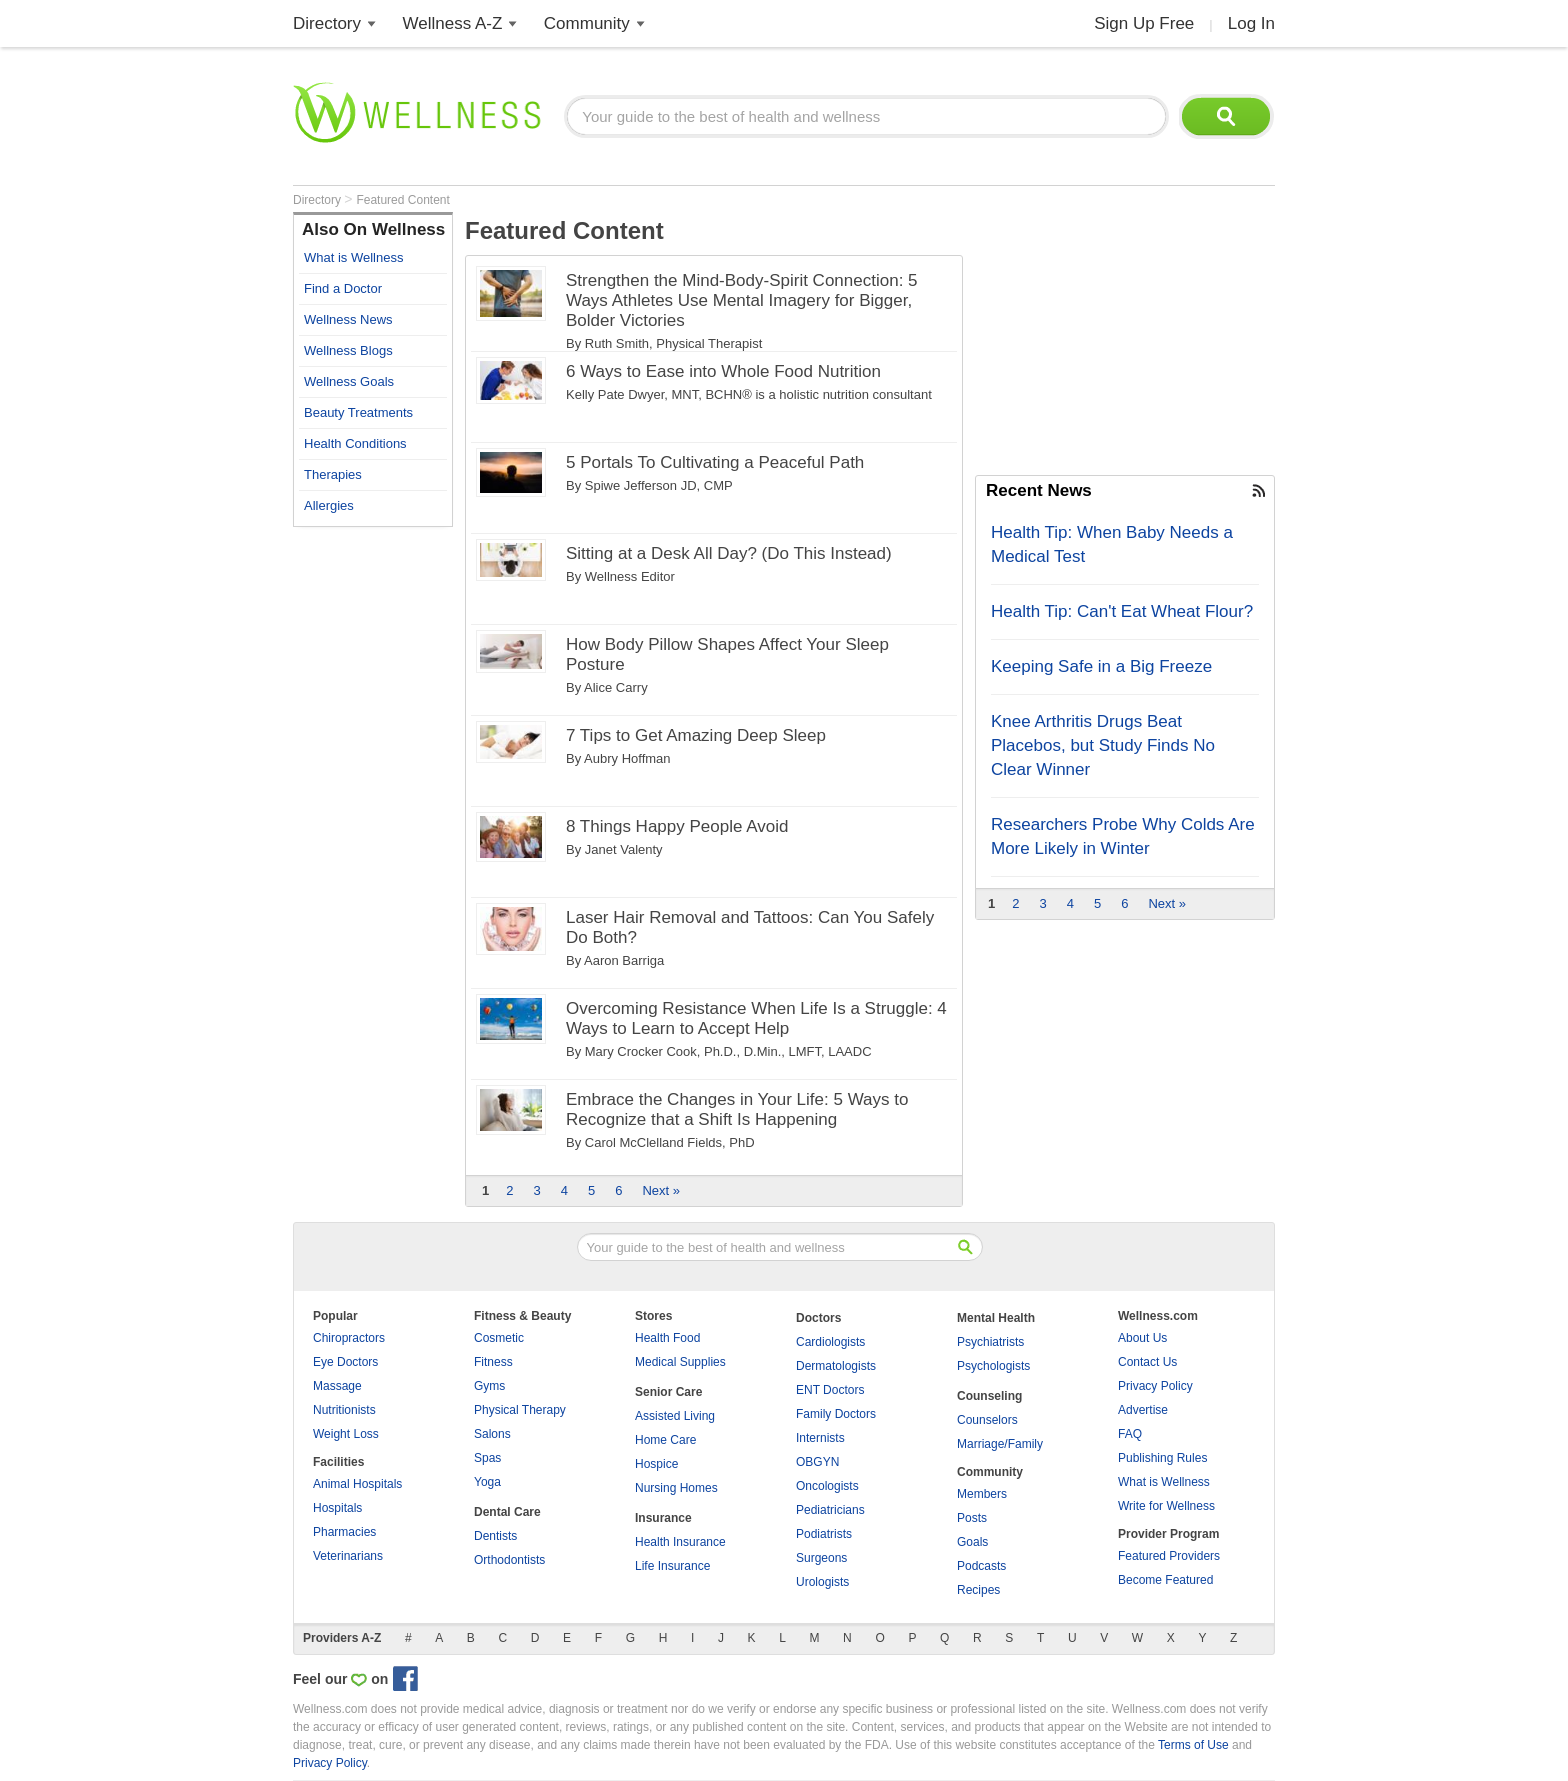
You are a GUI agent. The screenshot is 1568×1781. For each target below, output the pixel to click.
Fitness (493, 1362)
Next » (661, 1190)
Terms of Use (1193, 1745)
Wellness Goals (349, 381)
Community (587, 23)
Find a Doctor (343, 288)
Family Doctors (836, 1414)
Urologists (822, 1582)
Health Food (667, 1338)
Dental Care (507, 1512)
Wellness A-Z (453, 23)
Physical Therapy (520, 1410)
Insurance (663, 1518)
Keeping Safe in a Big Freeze (1101, 666)
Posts (972, 1518)
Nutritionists (344, 1410)
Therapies (333, 474)
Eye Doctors (345, 1362)
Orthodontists (509, 1560)
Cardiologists (830, 1342)
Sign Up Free (1144, 23)
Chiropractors (349, 1338)
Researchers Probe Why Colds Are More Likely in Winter (1123, 836)
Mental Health (996, 1318)
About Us (1142, 1338)
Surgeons (821, 1558)
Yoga (487, 1482)
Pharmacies (344, 1532)
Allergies (329, 505)
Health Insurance (680, 1542)
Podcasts (981, 1566)
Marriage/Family (1000, 1444)
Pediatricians (830, 1510)
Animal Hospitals (357, 1484)
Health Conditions (355, 443)
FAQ (1130, 1434)
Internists (820, 1438)
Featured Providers (1169, 1556)
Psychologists (993, 1366)
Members (982, 1494)
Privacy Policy (1155, 1386)
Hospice (656, 1464)
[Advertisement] (373, 837)
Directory (327, 23)
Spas (487, 1458)
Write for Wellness (1166, 1506)
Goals (972, 1542)
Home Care (665, 1440)
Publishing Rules (1162, 1458)
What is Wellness (353, 257)
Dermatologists (836, 1366)
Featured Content (402, 200)
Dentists (495, 1536)
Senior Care (668, 1392)
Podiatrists (824, 1534)
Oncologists (827, 1486)
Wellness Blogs (348, 350)
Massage (337, 1386)
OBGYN (817, 1462)
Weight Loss (346, 1434)
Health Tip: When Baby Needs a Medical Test (1112, 544)
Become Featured (1165, 1580)
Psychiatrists (990, 1342)
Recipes (978, 1590)
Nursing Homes (676, 1488)
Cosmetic (499, 1338)
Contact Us (1147, 1362)
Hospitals (337, 1508)
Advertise (1143, 1410)
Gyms (489, 1386)
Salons (492, 1434)
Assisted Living (675, 1416)
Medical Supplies (680, 1362)
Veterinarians (348, 1556)
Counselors (987, 1420)
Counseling (989, 1396)
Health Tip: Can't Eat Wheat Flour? (1122, 611)
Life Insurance (672, 1566)
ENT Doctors (830, 1390)
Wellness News (348, 319)
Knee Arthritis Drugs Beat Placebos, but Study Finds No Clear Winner (1103, 745)
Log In (1251, 23)
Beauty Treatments (358, 412)
